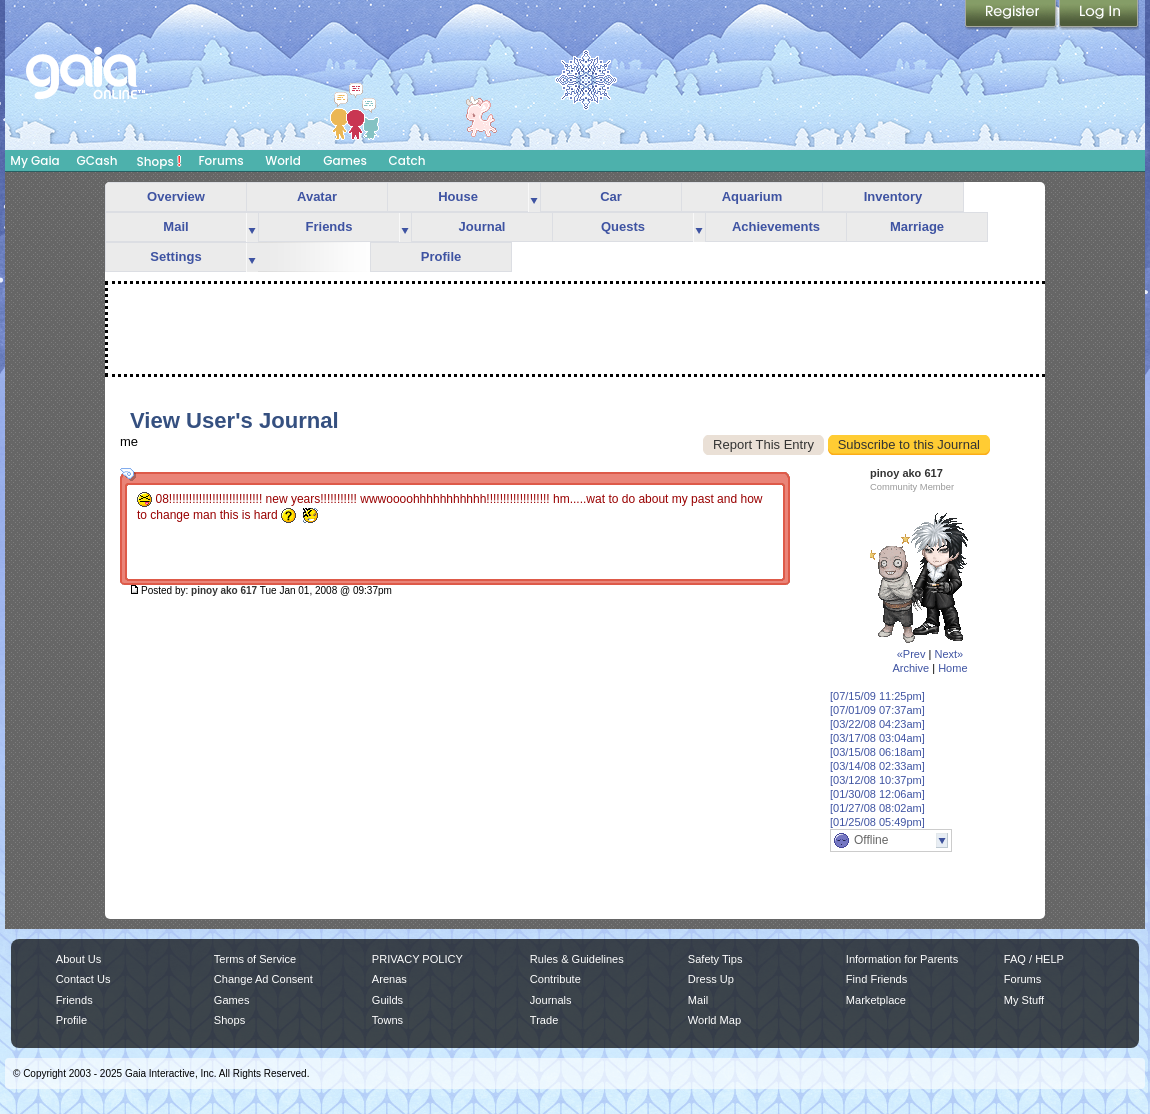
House (458, 196)
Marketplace (876, 1000)
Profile (441, 256)
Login (1099, 15)
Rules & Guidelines (577, 959)
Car (611, 196)
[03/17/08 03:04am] (877, 738)
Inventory (893, 196)
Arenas (389, 979)
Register (1012, 15)
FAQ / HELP (1034, 959)
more (534, 197)
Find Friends (876, 979)
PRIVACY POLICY (417, 959)
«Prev (911, 654)
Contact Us (83, 979)
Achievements (776, 226)
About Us (78, 959)
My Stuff (1024, 1000)
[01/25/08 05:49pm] (877, 822)
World (283, 160)
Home (952, 668)
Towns (387, 1020)
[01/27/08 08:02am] (877, 808)
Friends (329, 226)
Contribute (555, 979)
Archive (910, 668)
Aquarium (752, 196)
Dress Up (711, 979)
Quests (623, 226)
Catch (407, 160)
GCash (97, 160)
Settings (175, 256)
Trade (544, 1020)
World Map (714, 1020)
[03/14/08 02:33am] (877, 766)
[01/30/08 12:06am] (877, 794)
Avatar (317, 196)
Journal (482, 226)
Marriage (917, 226)
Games (345, 160)
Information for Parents (902, 959)
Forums (220, 160)
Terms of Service (255, 959)
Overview (176, 196)
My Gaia (34, 160)
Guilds (387, 1000)
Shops (159, 161)
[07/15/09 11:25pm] (877, 696)
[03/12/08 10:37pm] (877, 780)
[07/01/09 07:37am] (877, 710)
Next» (948, 654)
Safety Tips (715, 959)
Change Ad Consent (263, 979)
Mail (175, 226)
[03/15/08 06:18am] (877, 752)
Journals (551, 1000)
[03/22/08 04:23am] (877, 724)
